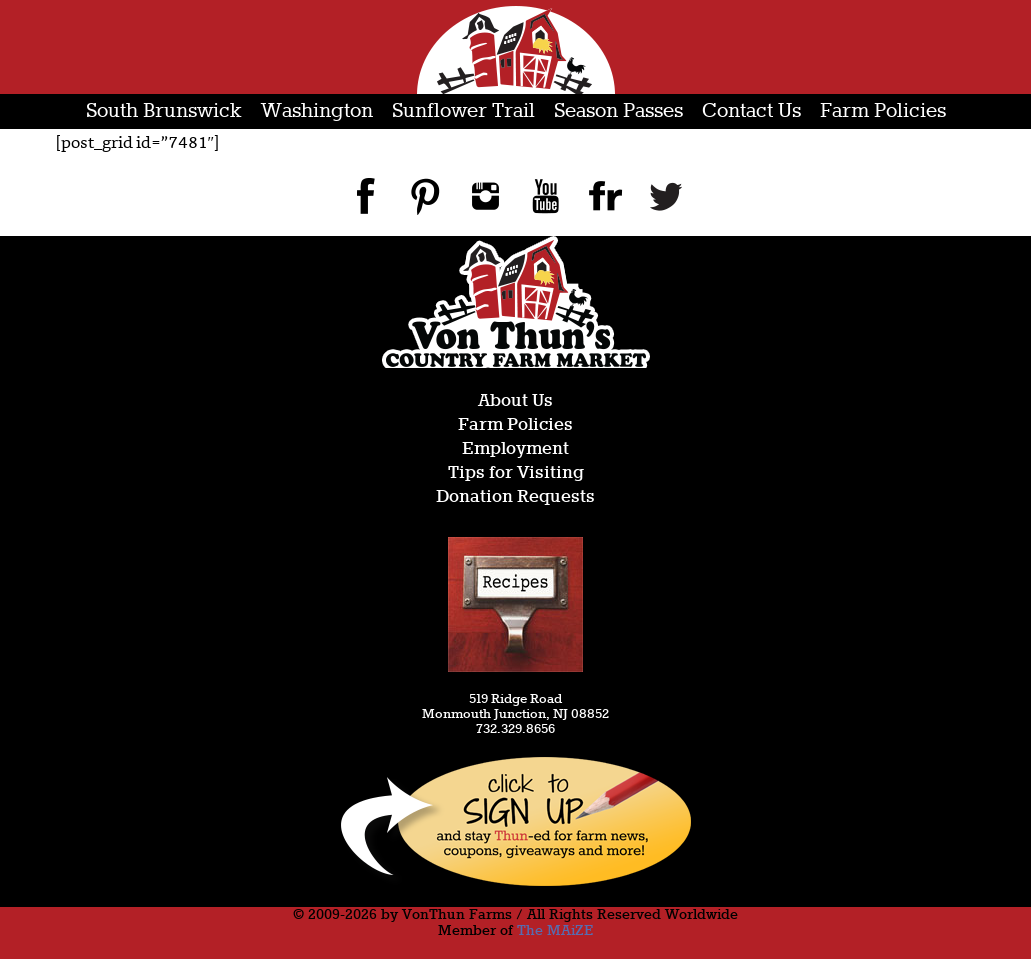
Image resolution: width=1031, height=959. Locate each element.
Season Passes (618, 111)
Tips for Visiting (516, 473)
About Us (515, 401)
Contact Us (751, 111)
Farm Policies (883, 111)
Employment (515, 449)
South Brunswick (164, 111)
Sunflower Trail (463, 111)
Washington (317, 111)
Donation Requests (515, 497)
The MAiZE (555, 931)
